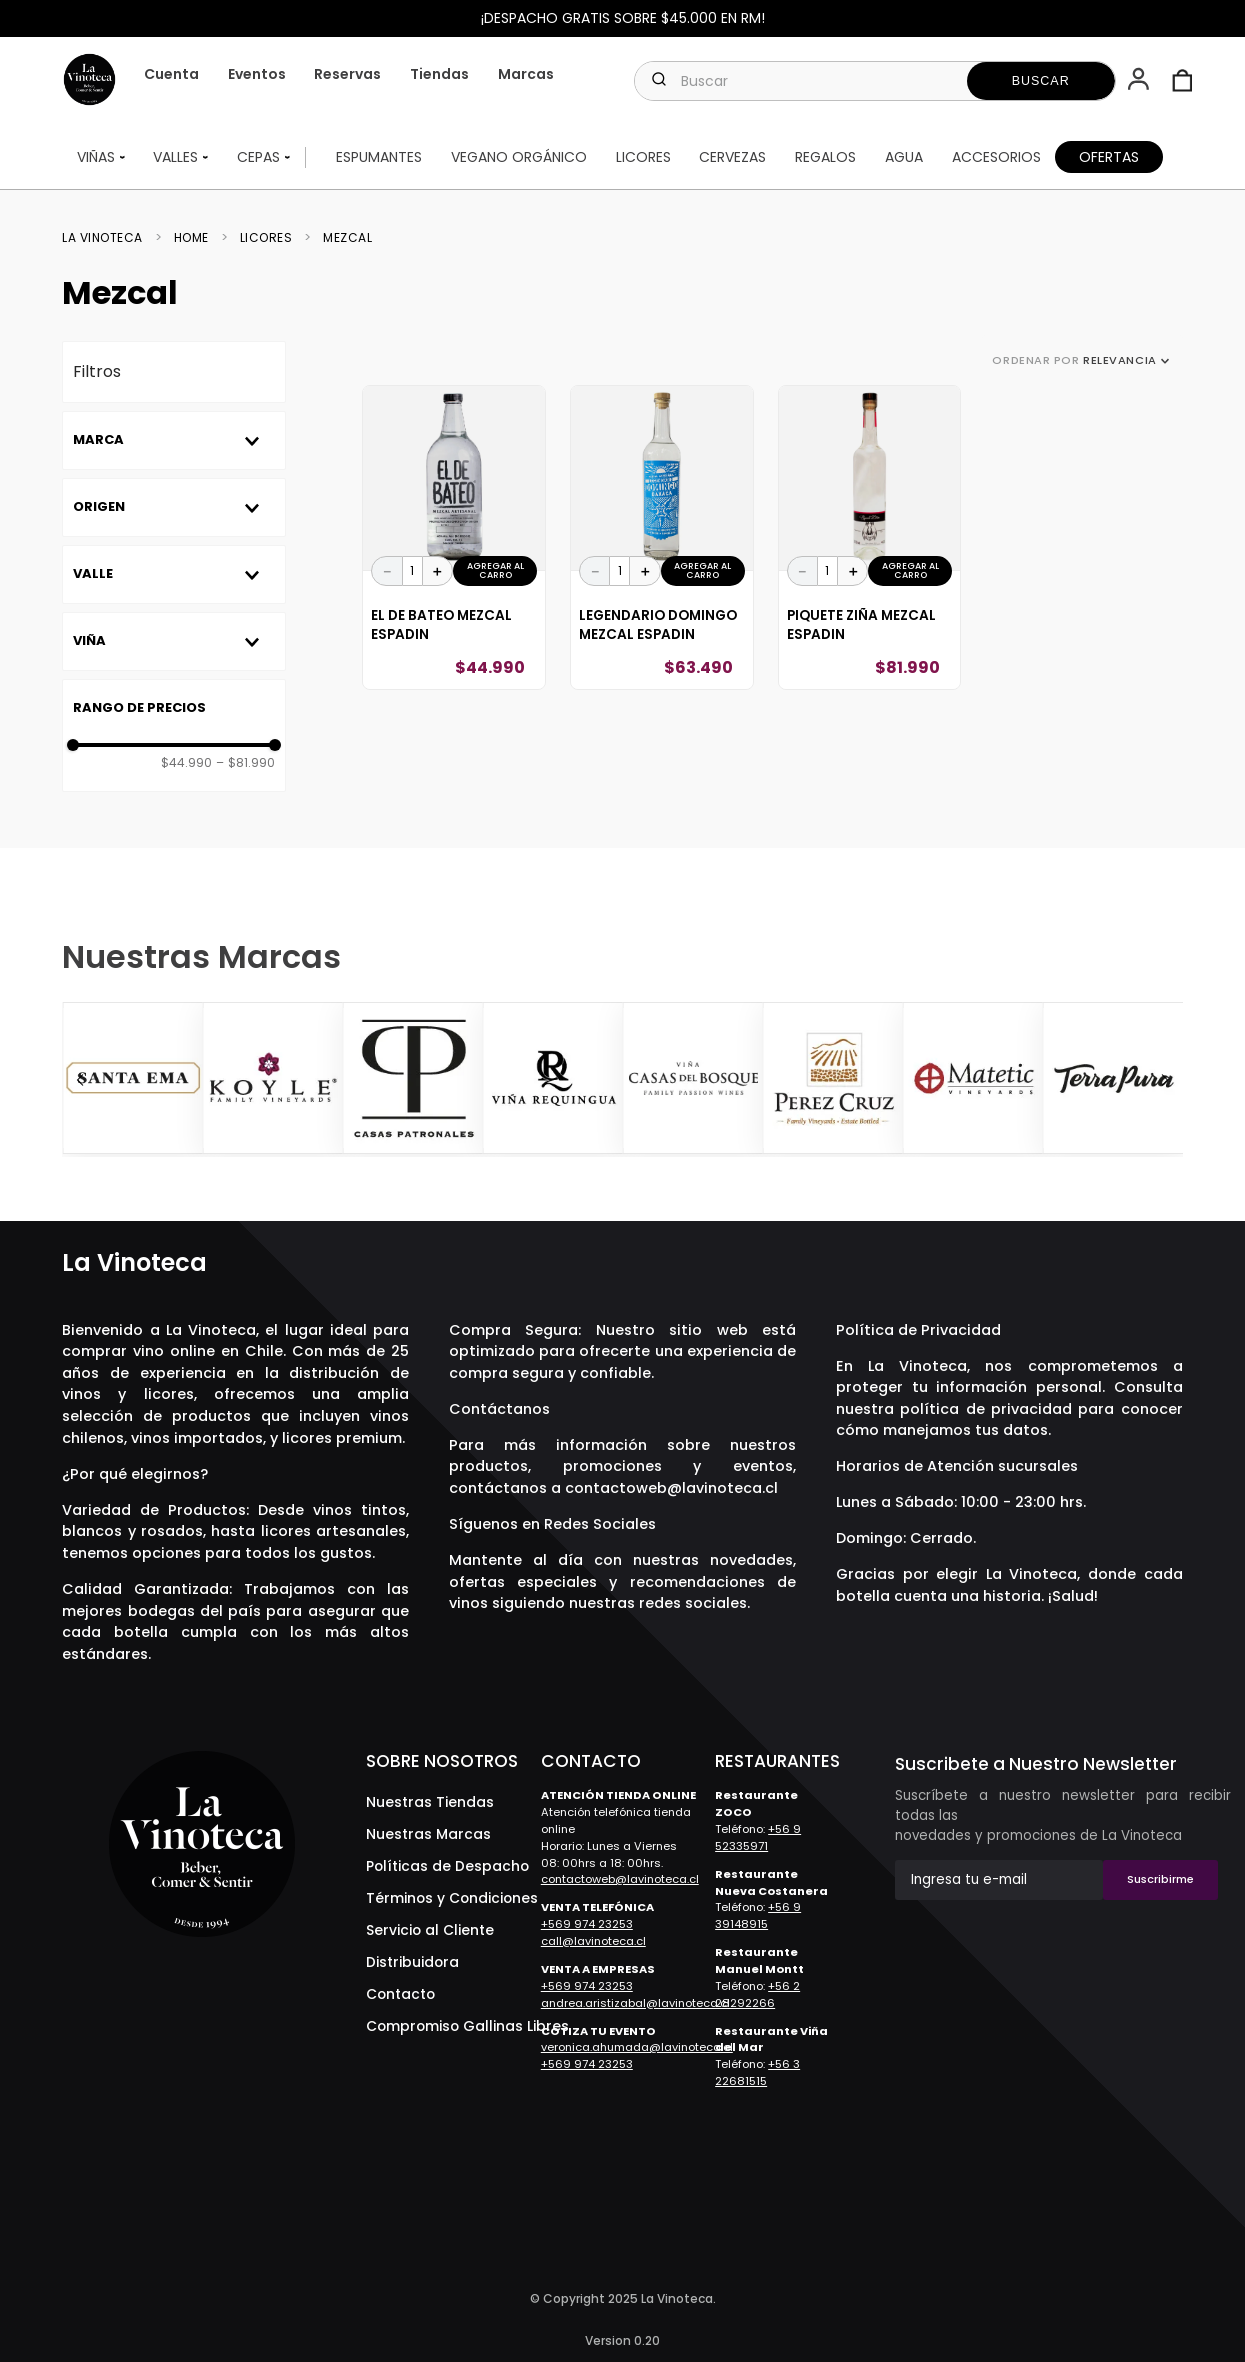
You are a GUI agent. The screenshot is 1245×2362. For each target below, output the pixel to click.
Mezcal (347, 238)
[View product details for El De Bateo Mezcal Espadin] (454, 538)
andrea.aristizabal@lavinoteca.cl (635, 2003)
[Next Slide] (1165, 1080)
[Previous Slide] (80, 1080)
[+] (438, 571)
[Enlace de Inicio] (108, 238)
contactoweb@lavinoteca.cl (671, 1488)
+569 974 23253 (587, 1924)
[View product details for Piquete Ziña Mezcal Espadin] (870, 538)
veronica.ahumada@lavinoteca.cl (637, 2047)
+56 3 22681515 (757, 2072)
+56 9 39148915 (758, 1915)
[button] (1140, 81)
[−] (387, 571)
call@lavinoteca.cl (593, 1941)
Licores (266, 238)
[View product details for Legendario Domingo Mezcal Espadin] (662, 538)
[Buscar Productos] (1041, 81)
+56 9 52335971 (758, 1837)
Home (191, 238)
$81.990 (245, 763)
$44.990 (186, 763)
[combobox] (875, 81)
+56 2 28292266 (757, 1994)
